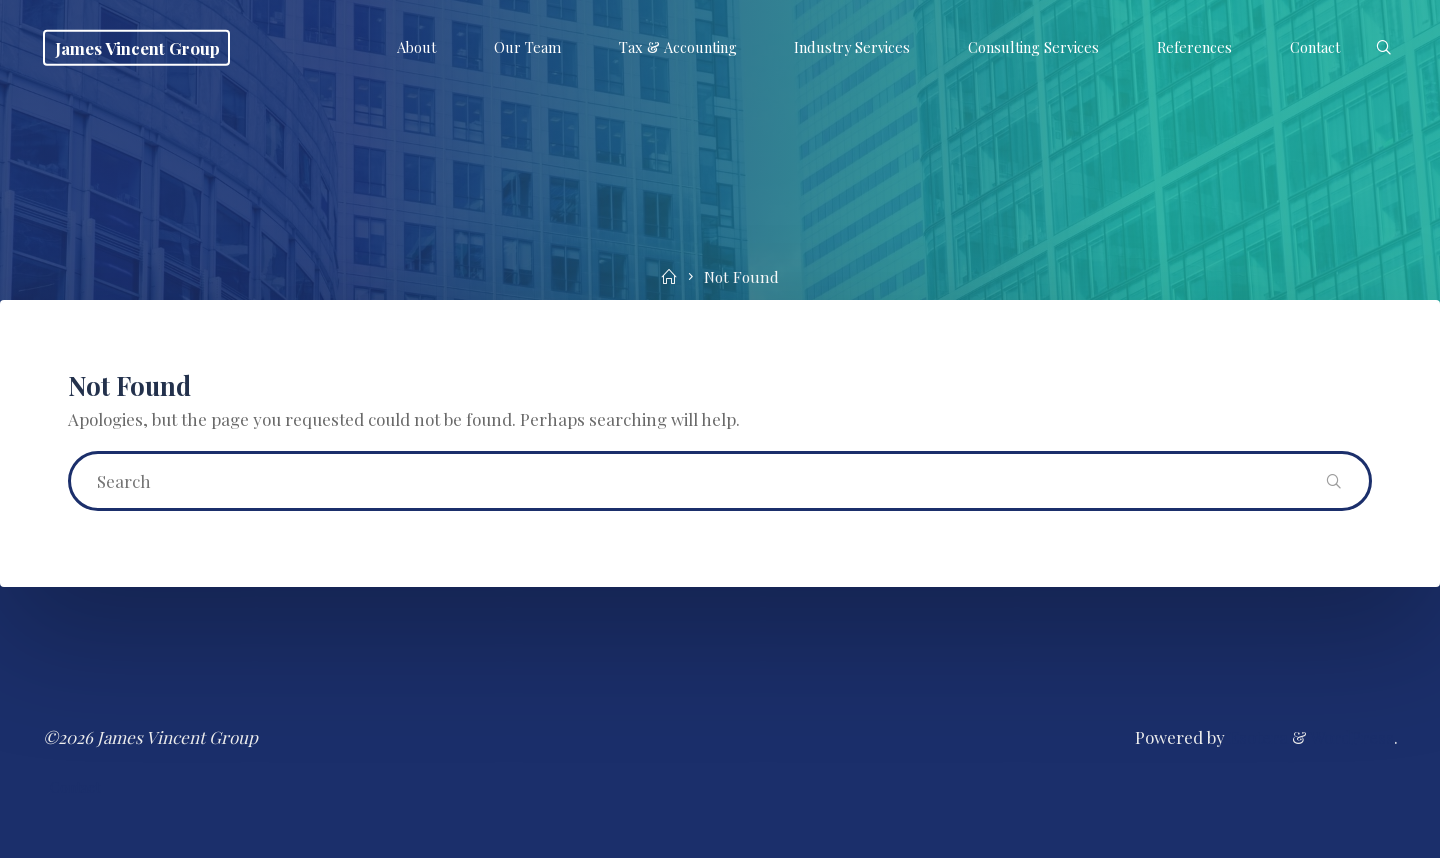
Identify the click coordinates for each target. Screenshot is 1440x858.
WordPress (1352, 737)
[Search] (1382, 48)
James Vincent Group (137, 47)
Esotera (1256, 737)
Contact (75, 787)
